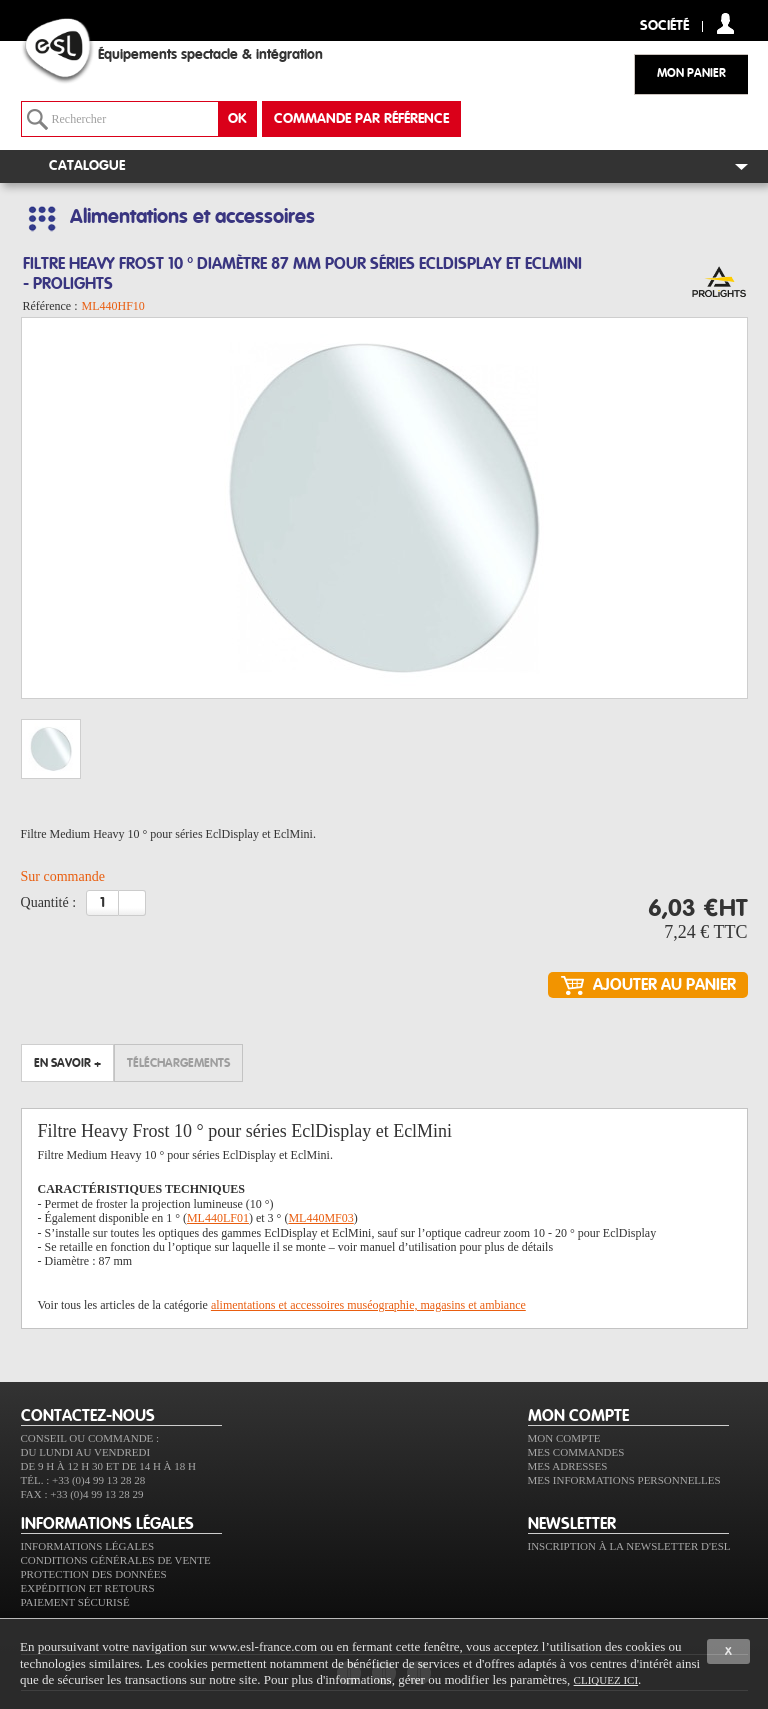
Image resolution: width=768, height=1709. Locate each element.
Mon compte (564, 1438)
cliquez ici (606, 1680)
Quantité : (49, 902)
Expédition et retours (88, 1588)
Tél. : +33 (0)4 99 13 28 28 (83, 1480)
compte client (725, 23)
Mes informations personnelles (624, 1480)
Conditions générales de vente (116, 1560)
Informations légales (88, 1546)
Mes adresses (568, 1466)
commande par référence (361, 119)
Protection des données (94, 1574)
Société (664, 26)
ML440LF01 (218, 1218)
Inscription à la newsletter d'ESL (629, 1546)
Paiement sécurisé (75, 1602)
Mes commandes (576, 1452)
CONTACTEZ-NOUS (88, 1416)
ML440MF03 (320, 1218)
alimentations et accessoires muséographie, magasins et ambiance (368, 1305)
